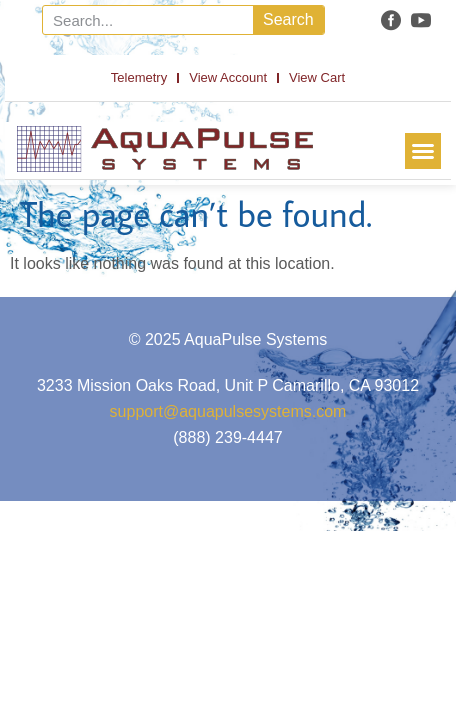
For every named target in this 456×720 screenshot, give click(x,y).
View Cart (317, 77)
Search (288, 19)
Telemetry (139, 77)
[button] (423, 151)
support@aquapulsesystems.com (228, 411)
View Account (228, 77)
